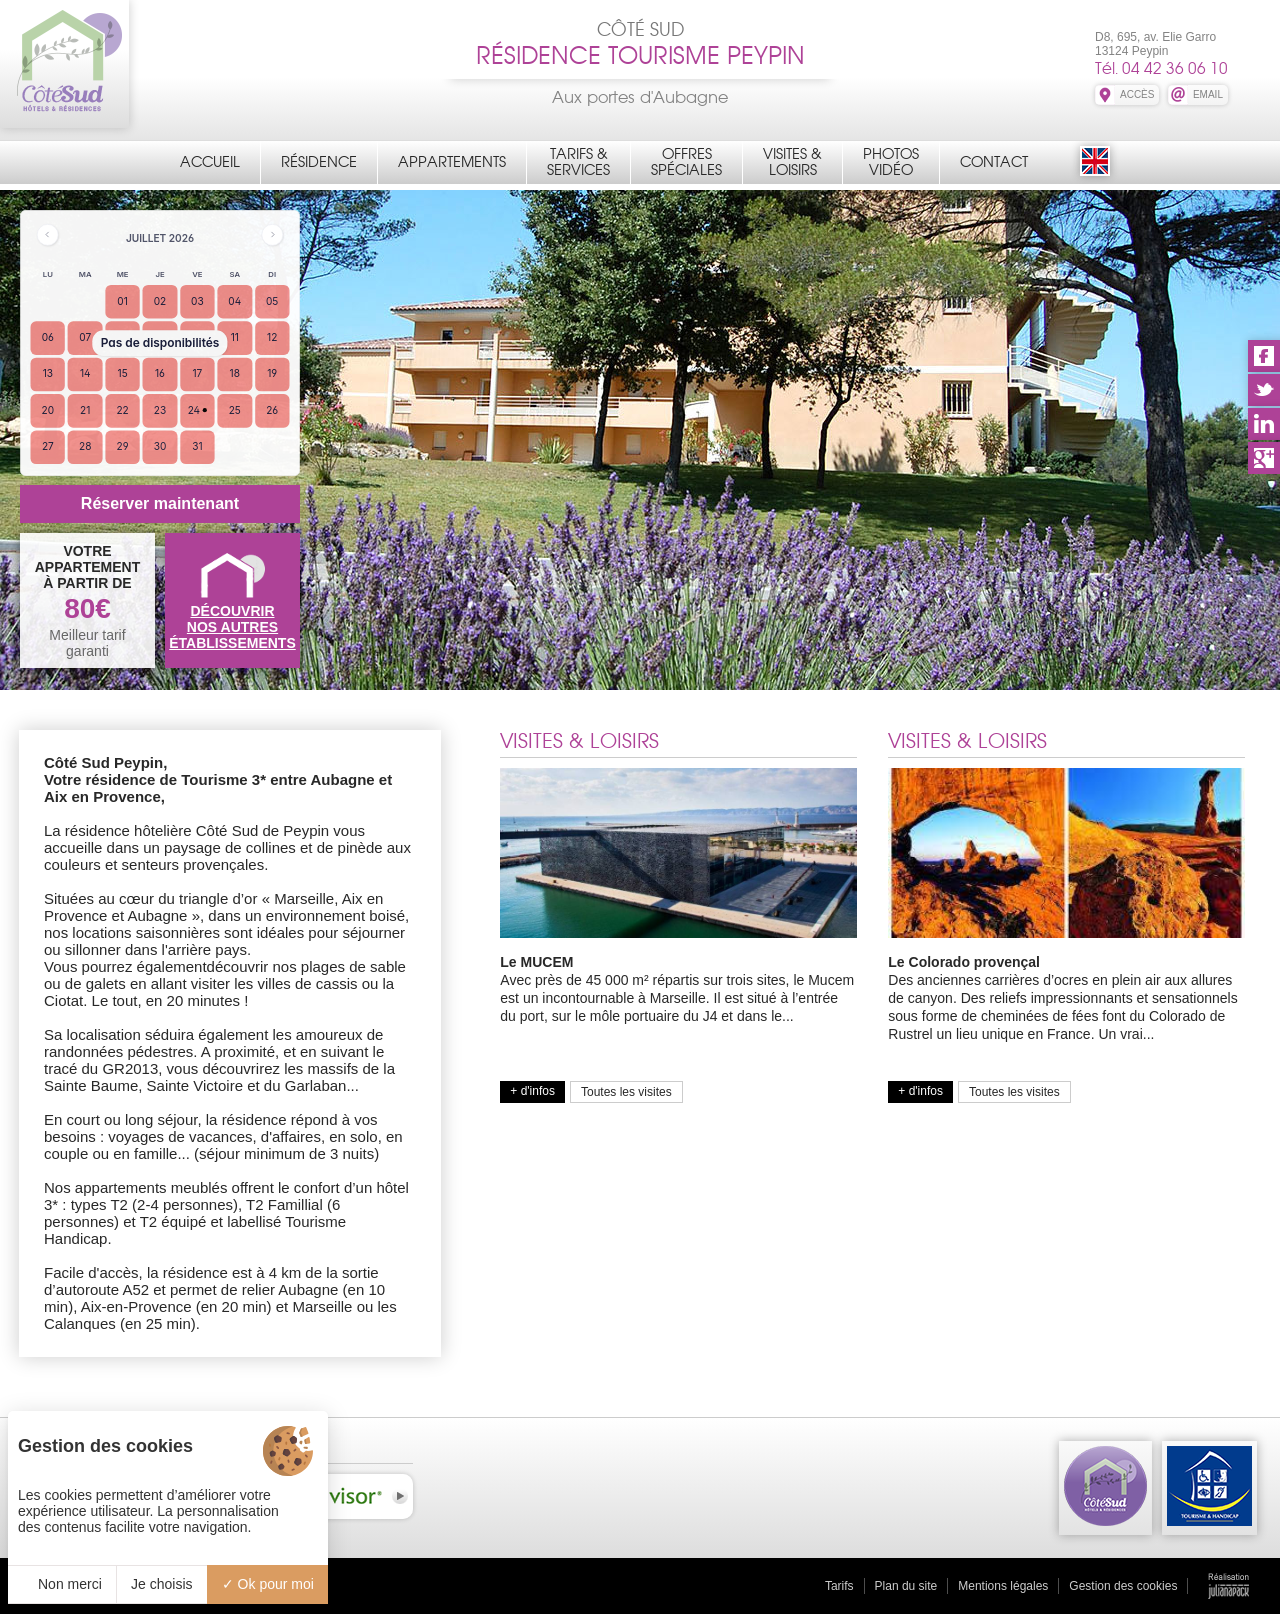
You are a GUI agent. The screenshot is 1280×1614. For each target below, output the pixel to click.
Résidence (319, 162)
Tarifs (839, 1586)
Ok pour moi (268, 1584)
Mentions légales (1003, 1586)
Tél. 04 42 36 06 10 (1161, 68)
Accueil (210, 162)
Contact (994, 162)
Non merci (62, 1584)
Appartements (452, 162)
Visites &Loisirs (792, 162)
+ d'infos (532, 1091)
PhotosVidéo (891, 162)
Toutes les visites (626, 1092)
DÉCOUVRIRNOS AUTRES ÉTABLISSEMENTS (232, 627)
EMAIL (1208, 94)
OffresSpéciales (686, 162)
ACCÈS (1137, 94)
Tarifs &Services (578, 162)
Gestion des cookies (1123, 1586)
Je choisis (161, 1584)
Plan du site (906, 1586)
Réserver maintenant (160, 503)
